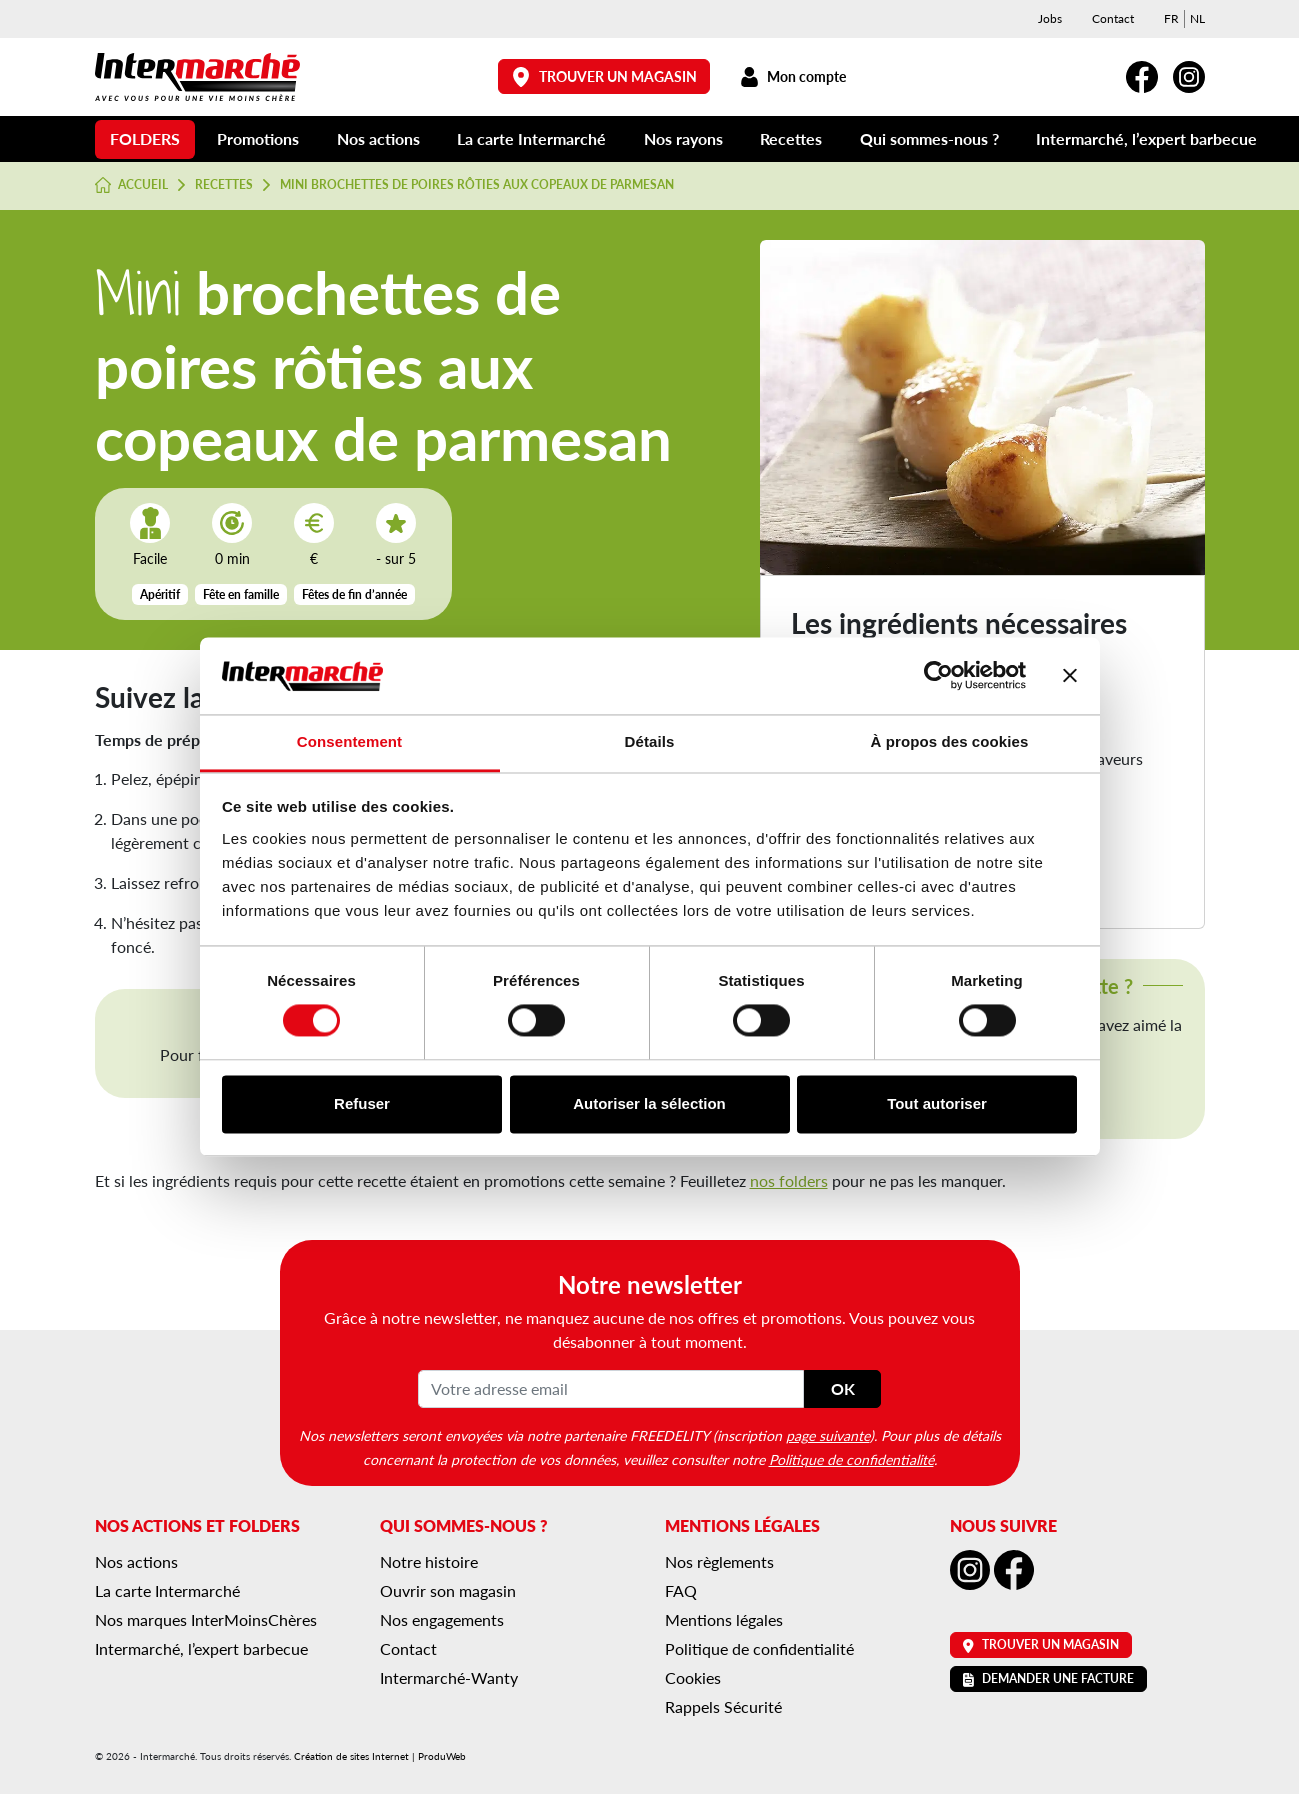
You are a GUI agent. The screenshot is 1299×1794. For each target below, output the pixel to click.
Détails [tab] (650, 741)
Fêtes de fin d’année (354, 594)
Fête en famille (241, 594)
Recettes (791, 138)
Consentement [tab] (349, 741)
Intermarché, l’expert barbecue (1146, 138)
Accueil (132, 185)
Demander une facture (1048, 1678)
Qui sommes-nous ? (929, 138)
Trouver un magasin (604, 76)
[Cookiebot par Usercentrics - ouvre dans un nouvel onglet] (938, 676)
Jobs (1050, 18)
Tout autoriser (937, 1103)
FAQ (681, 1590)
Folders (145, 138)
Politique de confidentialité (851, 1459)
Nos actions (378, 138)
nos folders (789, 1180)
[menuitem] (1171, 19)
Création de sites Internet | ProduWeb (380, 1756)
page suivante (828, 1435)
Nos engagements (442, 1619)
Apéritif (160, 594)
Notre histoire (429, 1561)
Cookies (693, 1677)
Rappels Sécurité (723, 1706)
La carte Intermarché (531, 138)
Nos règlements (719, 1561)
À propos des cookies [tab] (950, 741)
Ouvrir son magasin (448, 1590)
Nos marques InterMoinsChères (206, 1619)
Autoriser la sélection (649, 1103)
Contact (1113, 18)
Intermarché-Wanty (449, 1677)
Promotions (258, 138)
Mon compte (793, 76)
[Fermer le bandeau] (1070, 676)
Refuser (362, 1103)
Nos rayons (683, 138)
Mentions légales (724, 1619)
